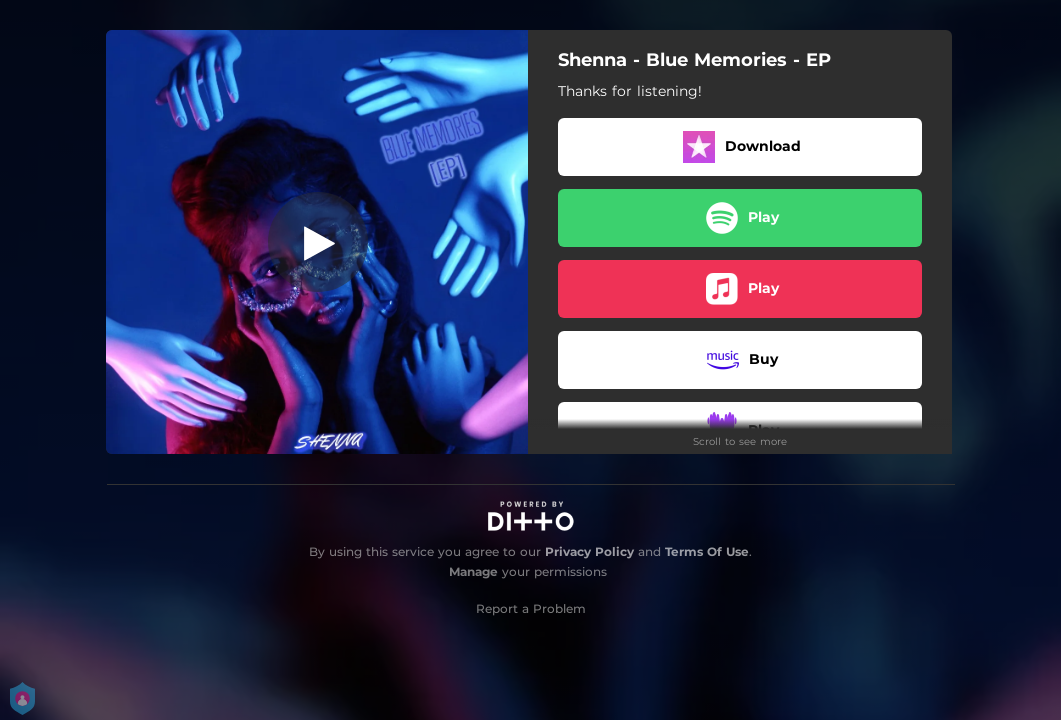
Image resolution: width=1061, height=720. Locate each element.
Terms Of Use (707, 551)
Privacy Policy (589, 551)
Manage (473, 571)
